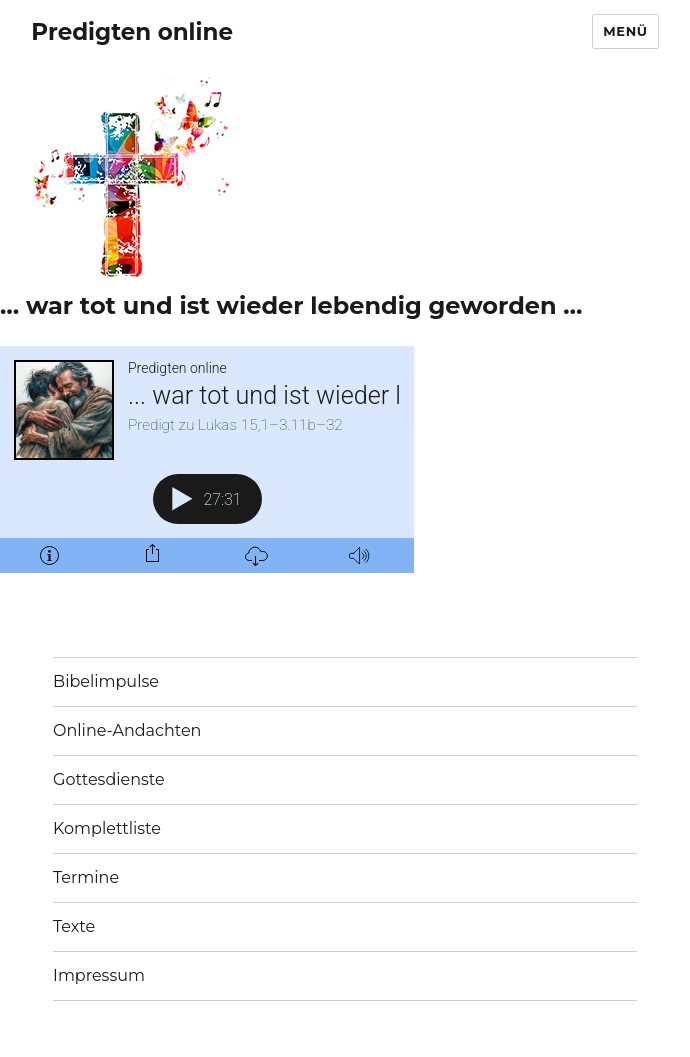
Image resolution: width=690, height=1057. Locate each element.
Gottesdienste (109, 779)
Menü (625, 31)
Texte (74, 926)
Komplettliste (107, 828)
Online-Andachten (127, 730)
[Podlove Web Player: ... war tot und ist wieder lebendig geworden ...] (207, 459)
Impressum (99, 975)
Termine (86, 877)
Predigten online (132, 32)
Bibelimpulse (106, 681)
